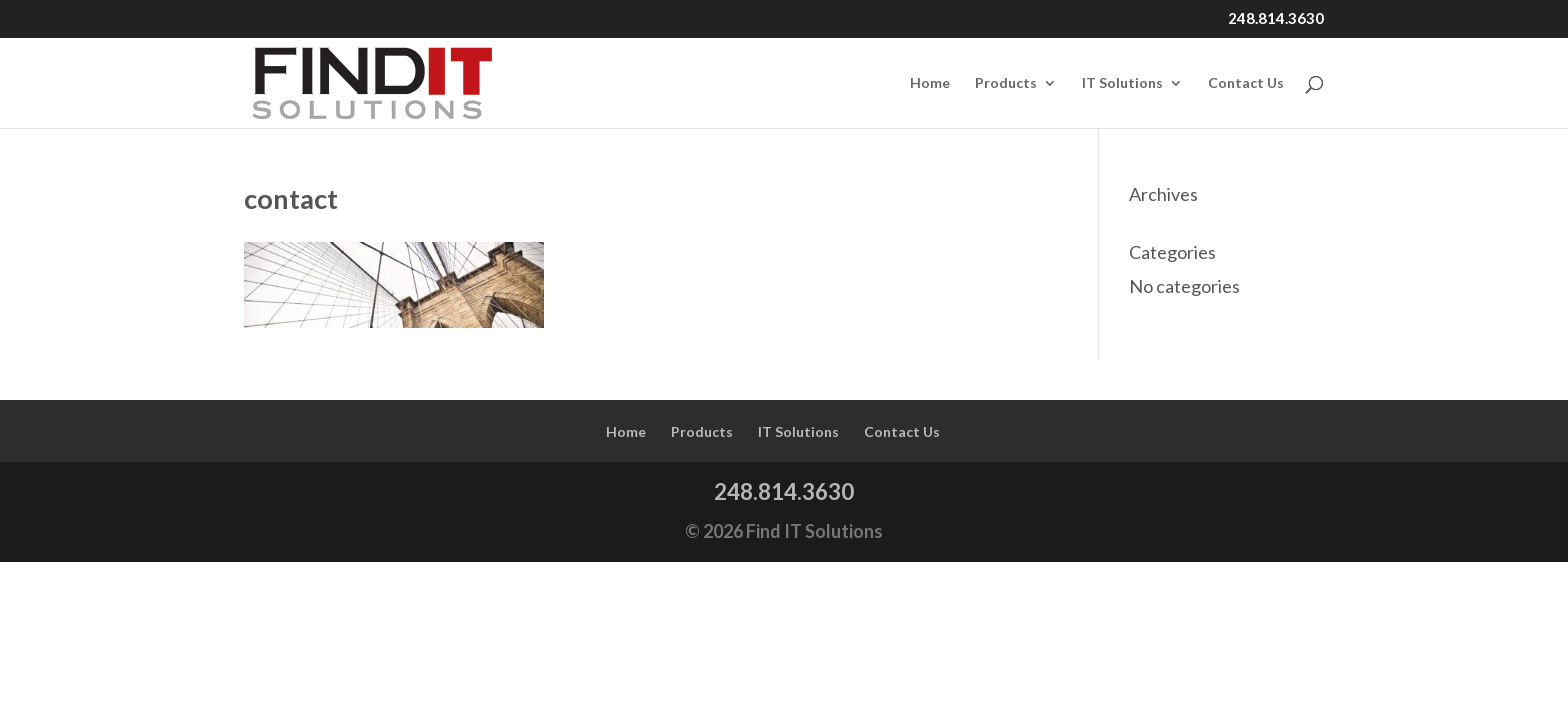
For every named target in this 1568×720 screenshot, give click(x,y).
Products (1006, 83)
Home (930, 83)
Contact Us (1246, 83)
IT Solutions (1122, 83)
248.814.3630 (1276, 19)
